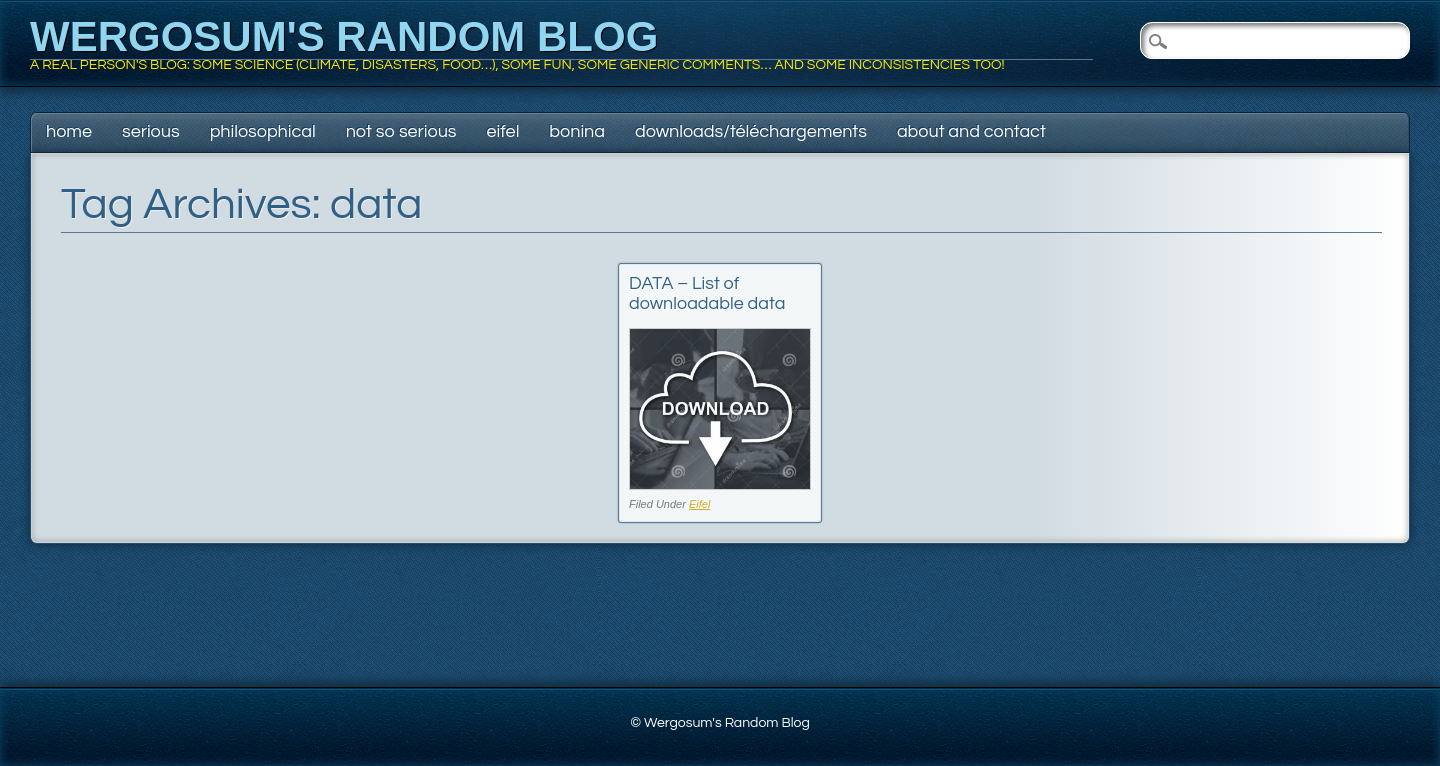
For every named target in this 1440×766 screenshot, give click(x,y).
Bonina (577, 131)
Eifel (503, 131)
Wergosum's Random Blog (344, 36)
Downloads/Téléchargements (751, 131)
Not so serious (401, 131)
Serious (151, 131)
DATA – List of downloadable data (707, 293)
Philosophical (263, 131)
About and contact (971, 131)
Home (69, 131)
